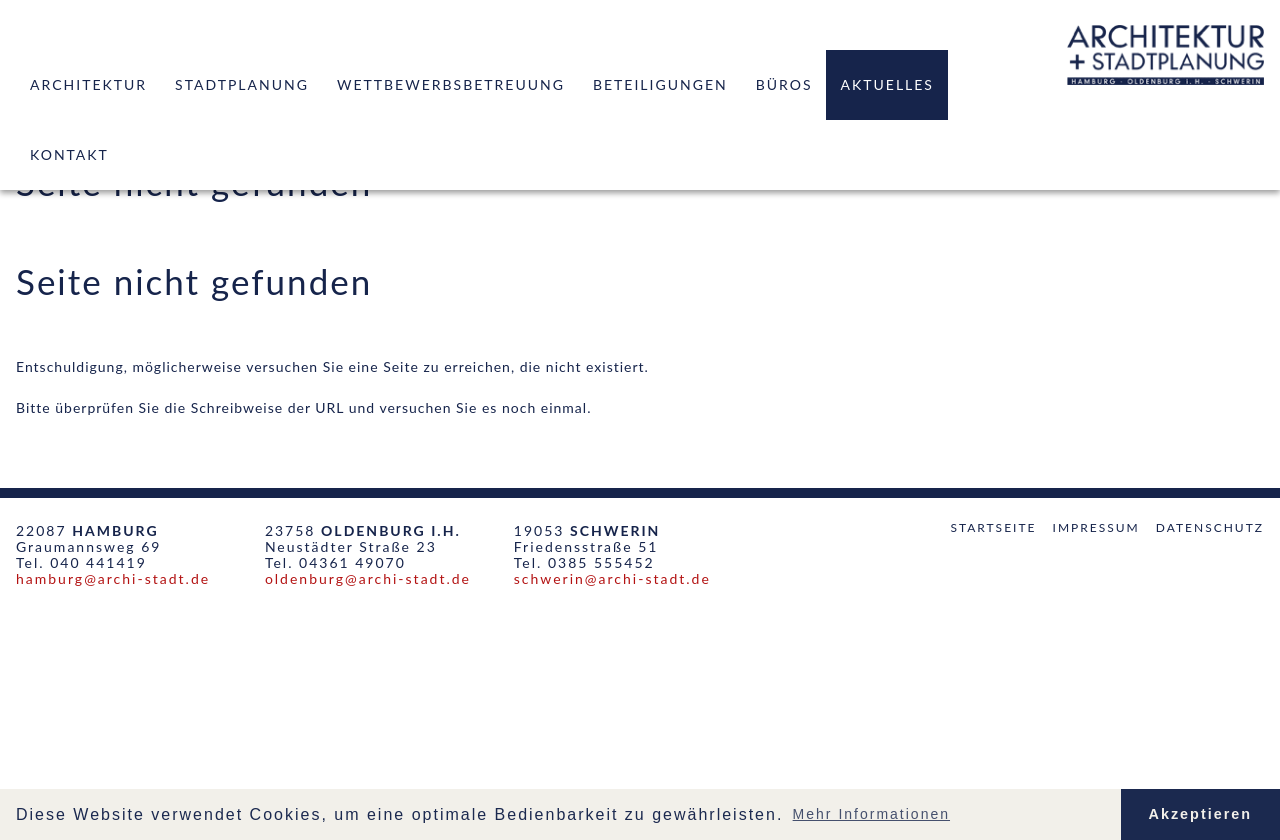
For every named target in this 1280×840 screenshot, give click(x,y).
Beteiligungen (660, 84)
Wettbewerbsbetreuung (451, 84)
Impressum (1096, 527)
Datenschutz (1210, 527)
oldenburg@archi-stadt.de (368, 578)
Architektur (88, 84)
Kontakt (69, 154)
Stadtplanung (242, 84)
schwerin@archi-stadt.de (612, 578)
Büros (784, 84)
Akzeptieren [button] (1201, 814)
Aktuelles (886, 84)
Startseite (993, 527)
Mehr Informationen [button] (871, 814)
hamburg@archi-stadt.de (113, 578)
